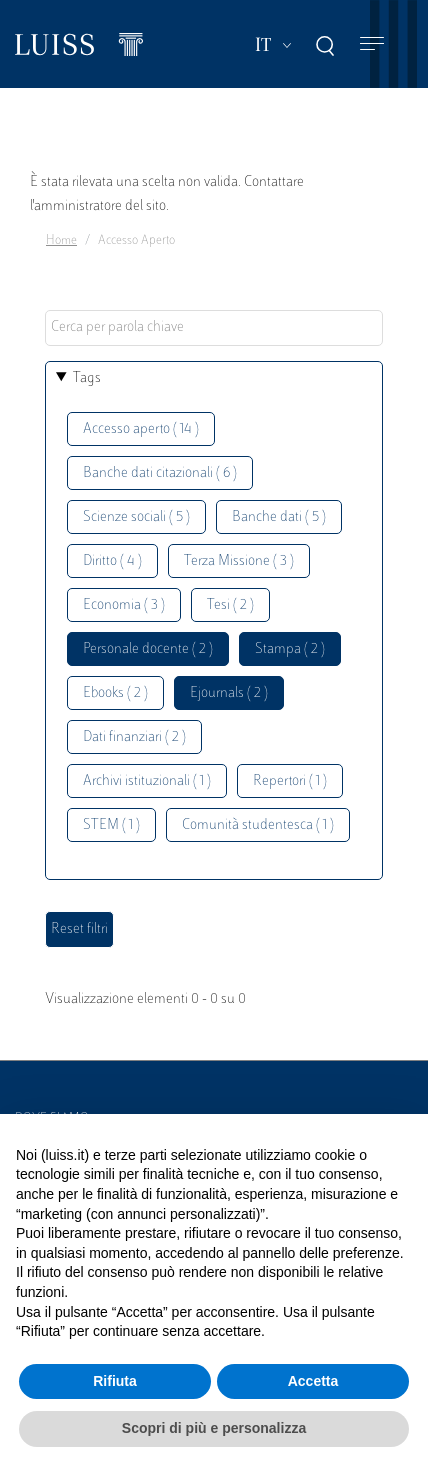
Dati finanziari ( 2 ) (134, 737)
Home (61, 241)
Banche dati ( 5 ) (279, 517)
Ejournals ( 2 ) (229, 693)
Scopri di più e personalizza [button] (214, 1428)
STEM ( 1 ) (111, 825)
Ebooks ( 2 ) (115, 693)
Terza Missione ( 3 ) (239, 561)
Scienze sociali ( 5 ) (136, 517)
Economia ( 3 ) (124, 605)
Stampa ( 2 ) (290, 649)
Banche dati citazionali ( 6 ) (160, 473)
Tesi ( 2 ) (230, 605)
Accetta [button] (313, 1381)
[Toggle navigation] (372, 44)
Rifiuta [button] (115, 1381)
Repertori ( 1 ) (290, 781)
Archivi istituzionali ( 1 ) (147, 781)
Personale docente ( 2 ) (148, 649)
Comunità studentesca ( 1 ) (258, 825)
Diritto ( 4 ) (112, 561)
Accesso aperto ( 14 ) (141, 429)
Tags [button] (87, 378)
